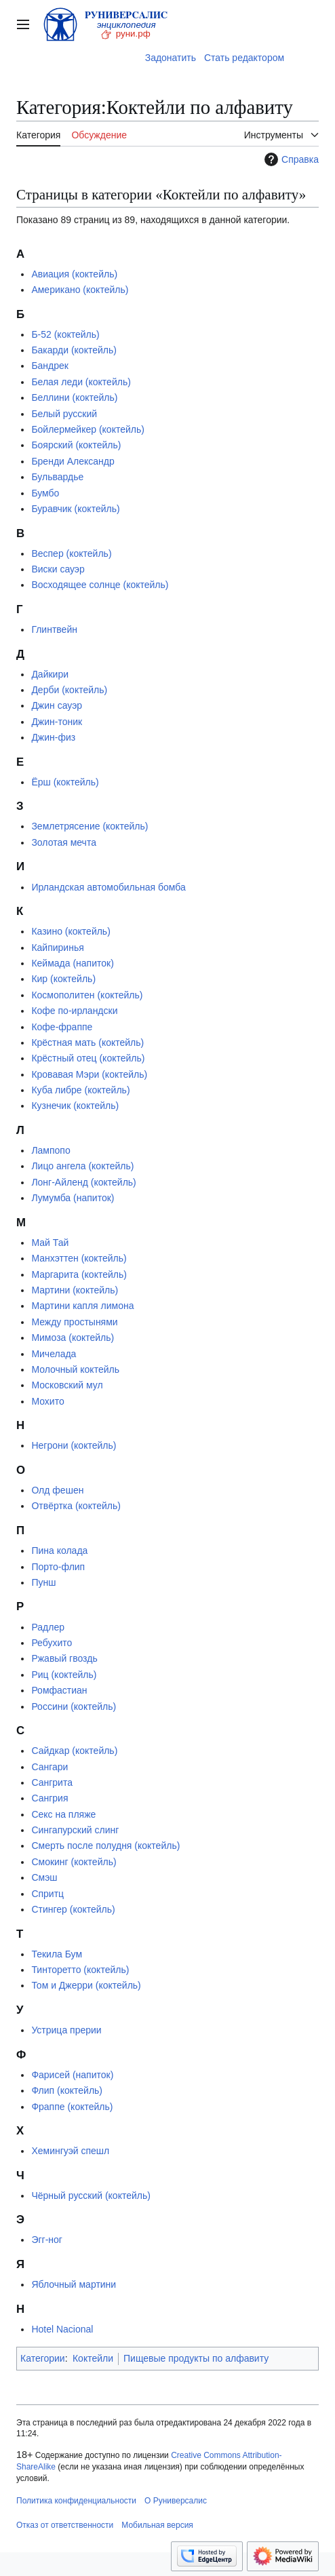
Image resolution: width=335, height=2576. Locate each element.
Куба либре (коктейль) (80, 1090)
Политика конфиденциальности (76, 2500)
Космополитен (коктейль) (86, 995)
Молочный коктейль (75, 1369)
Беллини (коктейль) (74, 397)
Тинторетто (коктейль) (80, 1969)
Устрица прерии (66, 2030)
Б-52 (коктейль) (65, 334)
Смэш (44, 1877)
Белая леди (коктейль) (80, 381)
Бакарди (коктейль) (74, 350)
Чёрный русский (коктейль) (91, 2195)
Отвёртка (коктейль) (76, 1505)
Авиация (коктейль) (74, 274)
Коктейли (93, 2358)
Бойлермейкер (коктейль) (87, 429)
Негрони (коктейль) (73, 1445)
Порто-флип (58, 1566)
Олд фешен (57, 1490)
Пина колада (59, 1550)
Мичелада (53, 1353)
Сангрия (49, 1798)
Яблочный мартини (73, 2284)
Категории (42, 2358)
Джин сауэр (56, 705)
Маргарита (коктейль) (79, 1274)
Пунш (43, 1582)
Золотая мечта (63, 842)
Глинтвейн (54, 629)
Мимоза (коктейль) (72, 1337)
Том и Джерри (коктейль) (85, 1985)
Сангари (49, 1766)
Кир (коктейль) (63, 978)
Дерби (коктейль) (69, 689)
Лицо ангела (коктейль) (82, 1165)
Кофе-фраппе (61, 1026)
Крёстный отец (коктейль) (87, 1058)
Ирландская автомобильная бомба (108, 887)
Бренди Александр (72, 461)
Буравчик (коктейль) (75, 508)
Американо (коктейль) (79, 289)
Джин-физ (53, 737)
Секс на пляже (63, 1814)
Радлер (47, 1627)
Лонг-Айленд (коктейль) (83, 1182)
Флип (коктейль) (66, 2090)
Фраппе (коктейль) (72, 2106)
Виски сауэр (57, 569)
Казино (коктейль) (70, 931)
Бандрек (49, 365)
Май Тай (49, 1242)
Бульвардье (57, 476)
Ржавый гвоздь (64, 1658)
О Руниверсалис (175, 2500)
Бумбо (45, 493)
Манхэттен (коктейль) (78, 1258)
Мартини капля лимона (82, 1305)
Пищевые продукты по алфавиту (196, 2358)
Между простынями (74, 1321)
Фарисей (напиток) (72, 2074)
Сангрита (52, 1782)
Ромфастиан (59, 1690)
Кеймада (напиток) (72, 963)
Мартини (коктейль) (74, 1290)
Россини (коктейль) (73, 1706)
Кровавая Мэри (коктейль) (89, 1074)
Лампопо (50, 1150)
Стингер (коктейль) (73, 1909)
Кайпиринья (57, 947)
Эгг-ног (46, 2239)
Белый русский (64, 413)
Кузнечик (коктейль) (75, 1105)
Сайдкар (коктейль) (74, 1750)
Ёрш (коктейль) (64, 782)
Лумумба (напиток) (72, 1197)
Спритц (47, 1893)
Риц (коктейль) (63, 1674)
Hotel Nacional (62, 2329)
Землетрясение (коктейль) (89, 826)
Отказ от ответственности (64, 2525)
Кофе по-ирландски (74, 1010)
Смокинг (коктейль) (73, 1861)
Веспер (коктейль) (71, 553)
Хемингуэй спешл (70, 2150)
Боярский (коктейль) (76, 445)
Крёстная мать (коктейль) (87, 1042)
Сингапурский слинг (75, 1829)
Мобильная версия (157, 2525)
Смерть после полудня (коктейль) (105, 1845)
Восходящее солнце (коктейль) (99, 584)
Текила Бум (56, 1954)
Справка (290, 159)
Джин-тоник (56, 721)
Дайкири (49, 674)
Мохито (47, 1401)
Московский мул (66, 1385)
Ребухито (51, 1642)
